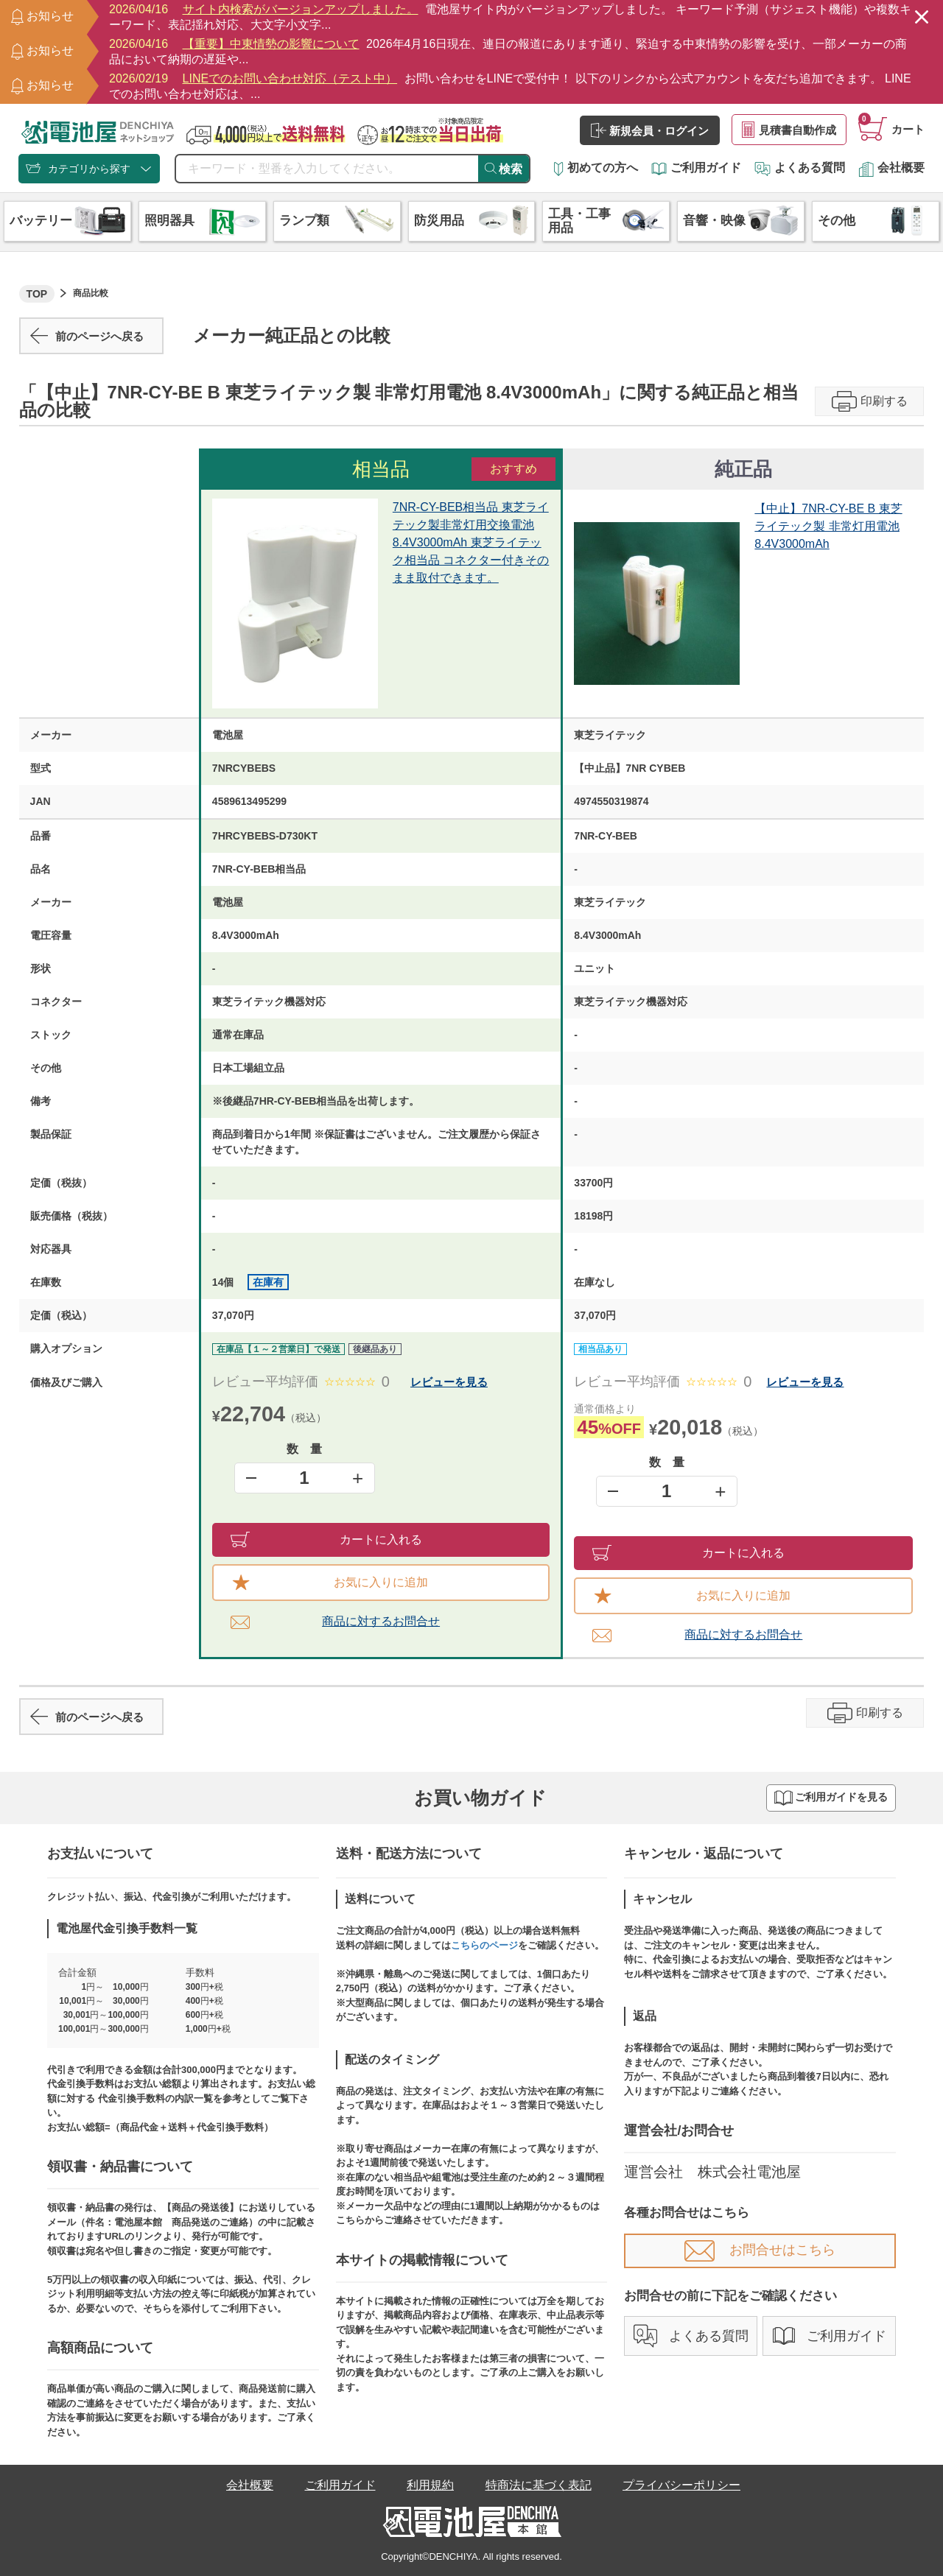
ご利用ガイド (696, 167)
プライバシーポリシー (681, 2485)
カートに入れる (326, 1539)
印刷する (870, 401)
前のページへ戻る (87, 336)
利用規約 (430, 2485)
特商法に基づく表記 (538, 2485)
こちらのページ (484, 1945)
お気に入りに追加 (330, 1582)
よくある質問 (799, 167)
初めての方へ (596, 167)
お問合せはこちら (759, 2249)
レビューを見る (449, 1381)
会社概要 (891, 167)
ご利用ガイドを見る (831, 1798)
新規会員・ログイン (650, 130)
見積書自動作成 (789, 130)
